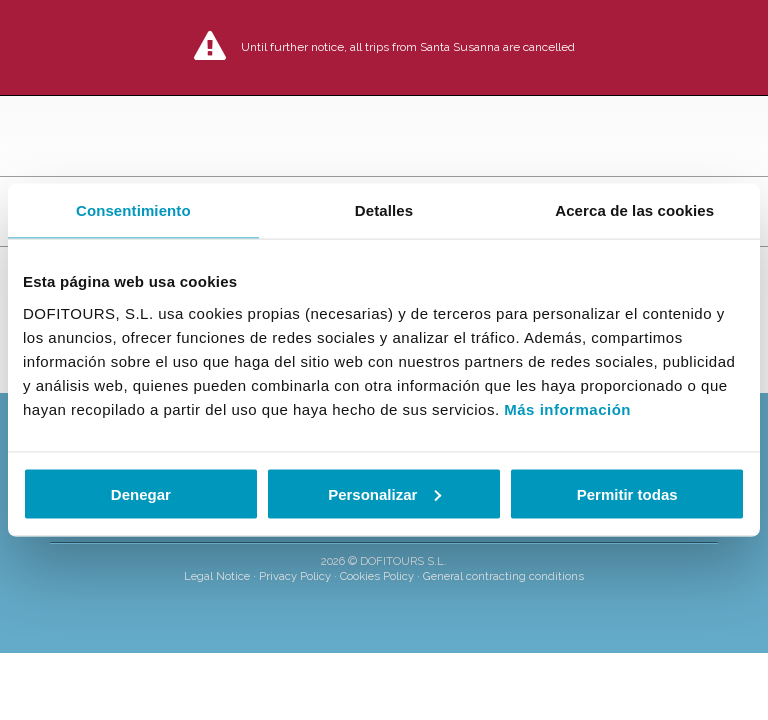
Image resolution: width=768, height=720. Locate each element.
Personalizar (384, 493)
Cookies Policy (377, 576)
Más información (567, 408)
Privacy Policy (295, 576)
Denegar (141, 493)
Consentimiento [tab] (133, 210)
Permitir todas (627, 493)
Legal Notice (217, 576)
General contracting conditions (503, 576)
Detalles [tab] (384, 210)
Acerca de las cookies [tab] (634, 210)
